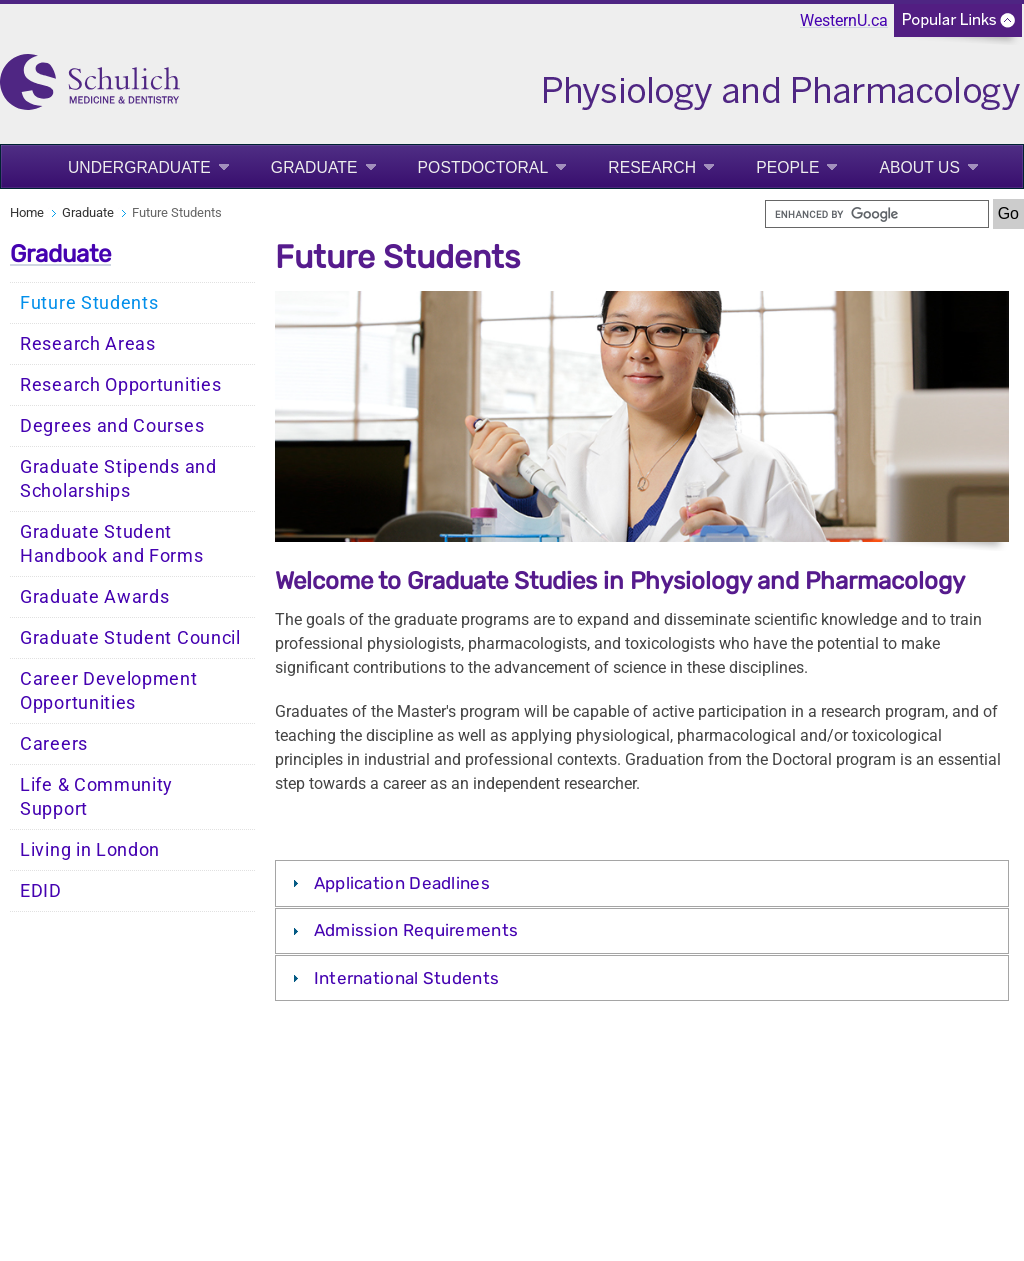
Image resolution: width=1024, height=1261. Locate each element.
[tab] (642, 883)
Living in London (90, 850)
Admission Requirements (416, 930)
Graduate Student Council (130, 638)
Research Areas (88, 344)
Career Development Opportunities (109, 691)
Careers (54, 744)
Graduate (314, 167)
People (787, 167)
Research (652, 167)
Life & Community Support (96, 797)
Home (27, 212)
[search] (877, 214)
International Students (407, 978)
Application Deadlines (402, 883)
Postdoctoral (483, 167)
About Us (919, 167)
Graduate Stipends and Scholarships (118, 479)
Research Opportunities (120, 385)
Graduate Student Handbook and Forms (112, 544)
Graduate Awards (95, 597)
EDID (41, 891)
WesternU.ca (844, 20)
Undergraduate (139, 167)
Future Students (89, 303)
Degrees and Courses (112, 426)
